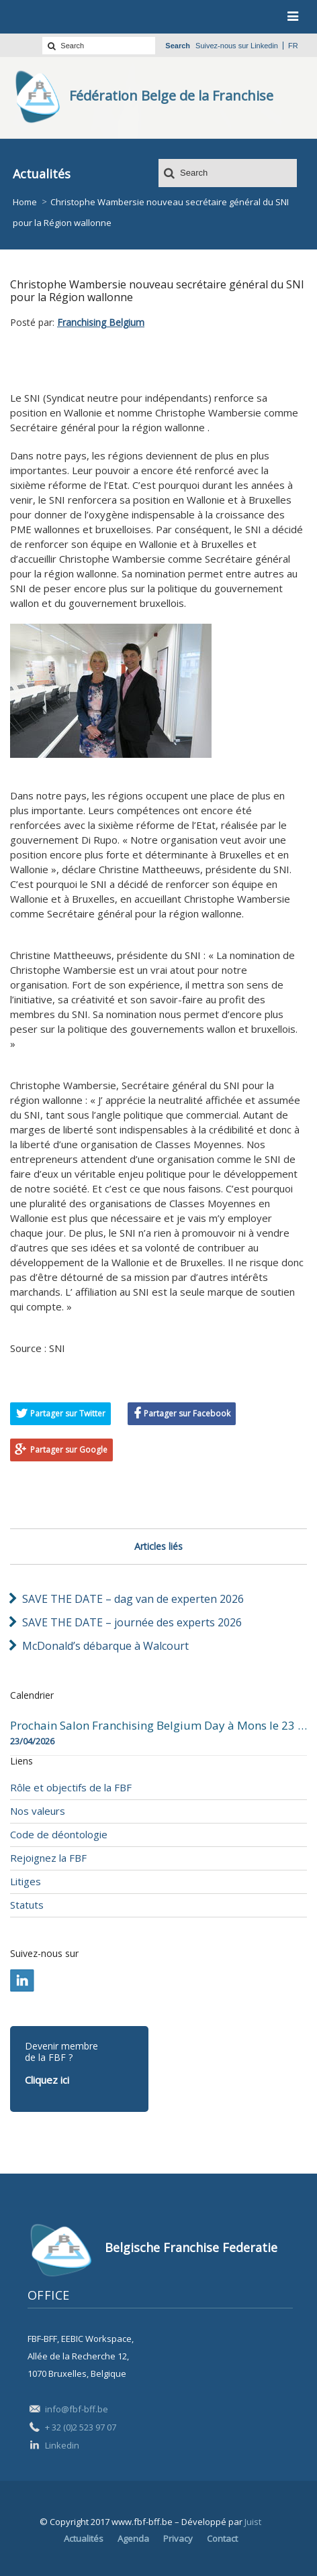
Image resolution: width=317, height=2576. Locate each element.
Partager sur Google (68, 1449)
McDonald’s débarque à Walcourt (105, 1646)
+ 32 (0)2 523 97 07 (80, 2427)
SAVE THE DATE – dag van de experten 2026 (133, 1599)
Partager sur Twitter (67, 1413)
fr (293, 46)
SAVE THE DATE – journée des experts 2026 (132, 1622)
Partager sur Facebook (187, 1413)
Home (25, 202)
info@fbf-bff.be (76, 2409)
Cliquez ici (47, 2079)
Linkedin (264, 46)
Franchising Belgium (100, 322)
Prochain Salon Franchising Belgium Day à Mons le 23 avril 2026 (158, 1725)
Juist (252, 2522)
